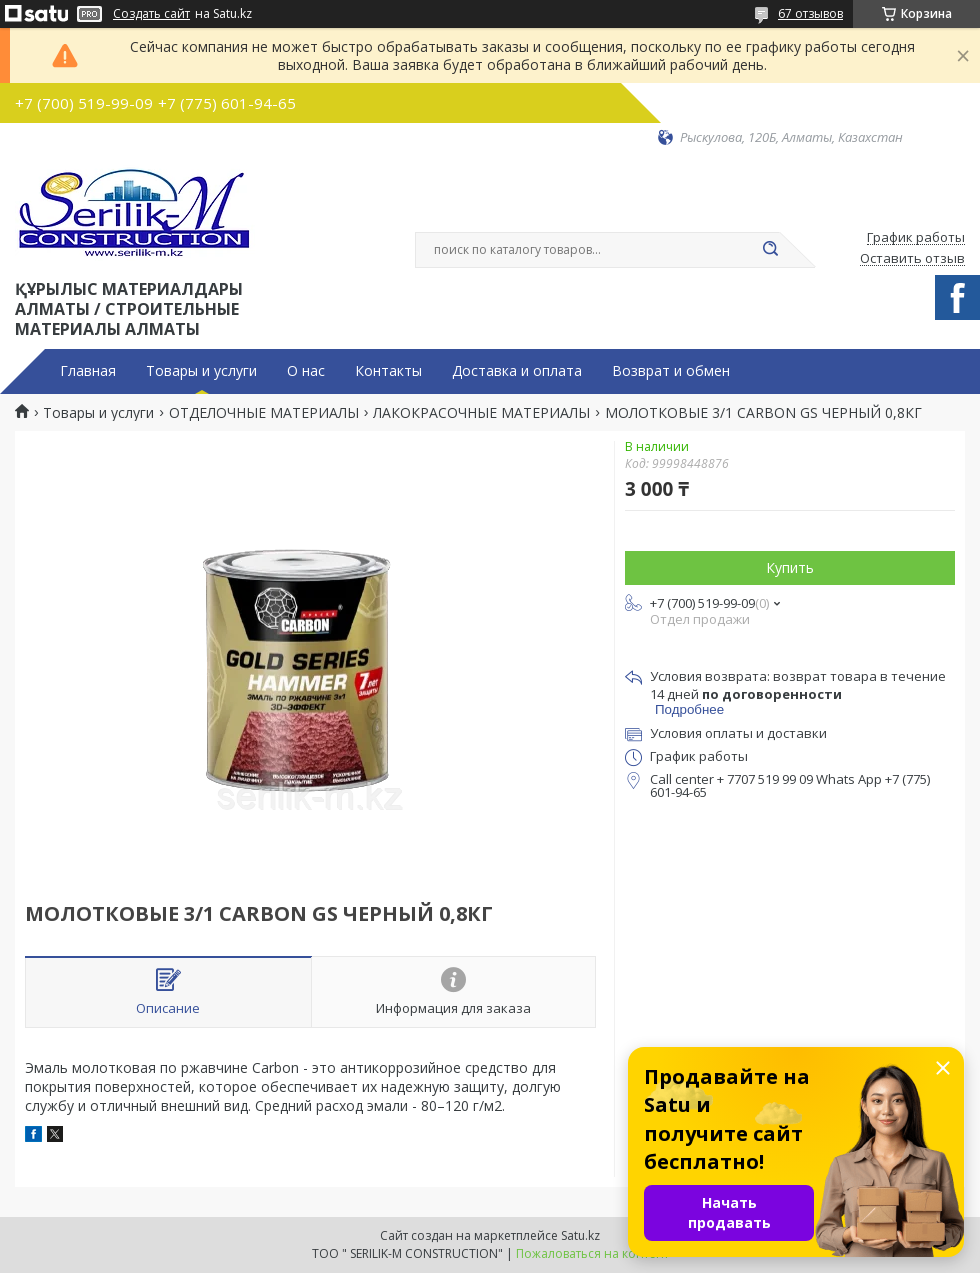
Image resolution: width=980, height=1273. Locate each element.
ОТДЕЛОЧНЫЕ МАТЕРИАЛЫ (264, 413)
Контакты (388, 371)
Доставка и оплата (517, 371)
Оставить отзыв (912, 259)
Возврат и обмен (671, 371)
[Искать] (770, 250)
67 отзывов (810, 13)
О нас (306, 371)
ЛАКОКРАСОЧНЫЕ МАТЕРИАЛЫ (481, 413)
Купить (790, 567)
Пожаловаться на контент (592, 1253)
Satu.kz (580, 1235)
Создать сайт (151, 14)
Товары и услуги (201, 371)
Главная (88, 371)
